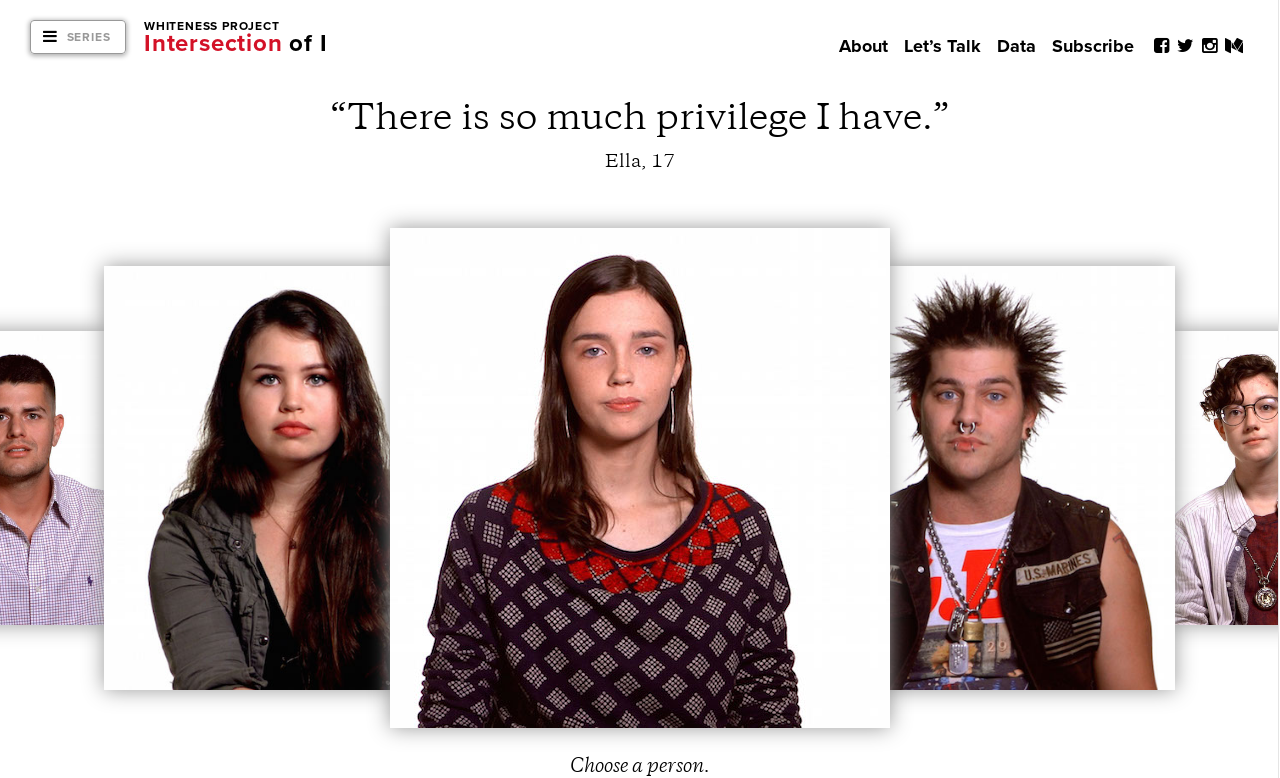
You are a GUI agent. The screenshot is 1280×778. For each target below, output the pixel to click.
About (863, 46)
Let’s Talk (942, 46)
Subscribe (1093, 46)
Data (1016, 46)
